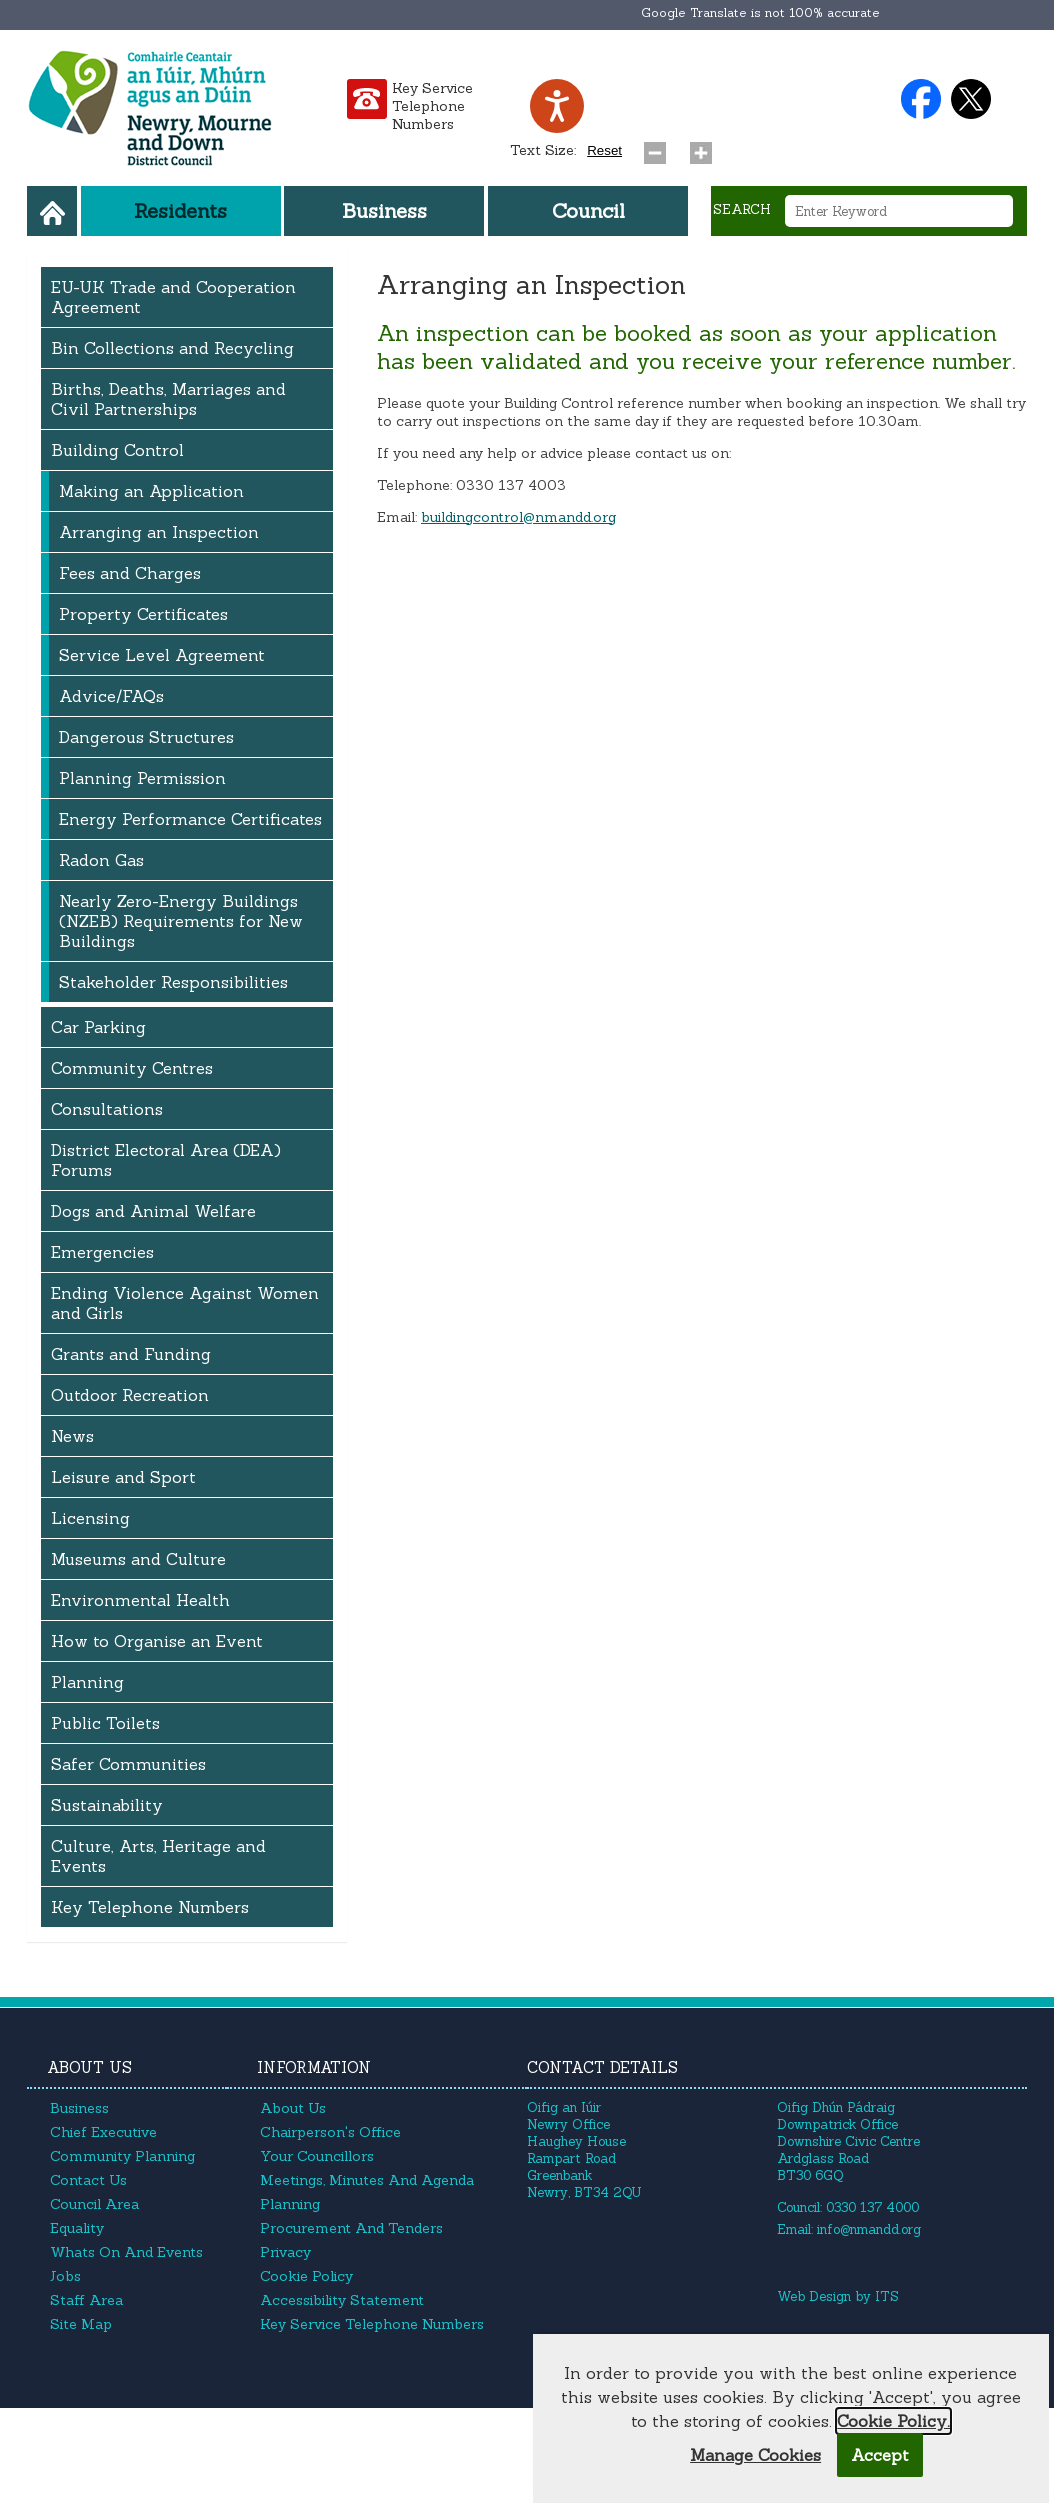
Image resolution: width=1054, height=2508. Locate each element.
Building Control (117, 450)
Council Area (94, 2204)
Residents (180, 210)
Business (384, 210)
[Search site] (721, 252)
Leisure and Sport (123, 1477)
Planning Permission (142, 778)
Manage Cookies (755, 2455)
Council (588, 210)
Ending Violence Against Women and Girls (185, 1303)
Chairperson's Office (330, 2132)
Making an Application (151, 491)
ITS (887, 2296)
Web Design (814, 2296)
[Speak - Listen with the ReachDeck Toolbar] (557, 106)
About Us (293, 2108)
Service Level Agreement (162, 655)
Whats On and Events (126, 2252)
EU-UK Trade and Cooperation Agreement (173, 297)
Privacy (285, 2252)
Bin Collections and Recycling (172, 348)
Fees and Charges (130, 573)
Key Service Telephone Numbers (432, 106)
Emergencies (102, 1252)
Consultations (107, 1109)
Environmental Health (140, 1600)
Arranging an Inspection (159, 532)
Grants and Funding (131, 1354)
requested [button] (770, 421)
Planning (87, 1682)
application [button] (936, 333)
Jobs (65, 2276)
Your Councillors (317, 2156)
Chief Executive (103, 2132)
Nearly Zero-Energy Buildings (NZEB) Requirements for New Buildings (181, 921)
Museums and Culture (138, 1559)
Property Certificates (143, 614)
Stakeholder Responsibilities (173, 982)
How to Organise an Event (157, 1641)
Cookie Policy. (893, 2421)
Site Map (81, 2324)
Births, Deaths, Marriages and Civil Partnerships (168, 399)
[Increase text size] (705, 148)
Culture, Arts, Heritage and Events (158, 1856)
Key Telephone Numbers (150, 1907)
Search (742, 209)
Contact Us (88, 2180)
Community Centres (132, 1068)
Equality (77, 2228)
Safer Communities (128, 1764)
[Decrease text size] (659, 148)
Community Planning (122, 2156)
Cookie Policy (306, 2276)
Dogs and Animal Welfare (153, 1211)
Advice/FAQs (111, 696)
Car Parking (98, 1027)
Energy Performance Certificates (190, 819)
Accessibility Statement (342, 2300)
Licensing (90, 1518)
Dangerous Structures (146, 737)
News (72, 1436)
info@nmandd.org (869, 2229)
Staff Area (86, 2300)
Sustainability (107, 1805)
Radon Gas (101, 860)
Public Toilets (105, 1723)
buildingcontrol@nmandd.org (518, 517)
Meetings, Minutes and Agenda (367, 2180)
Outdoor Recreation (130, 1395)
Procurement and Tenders (351, 2228)
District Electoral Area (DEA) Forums (166, 1160)
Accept (880, 2455)
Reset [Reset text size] (604, 150)
